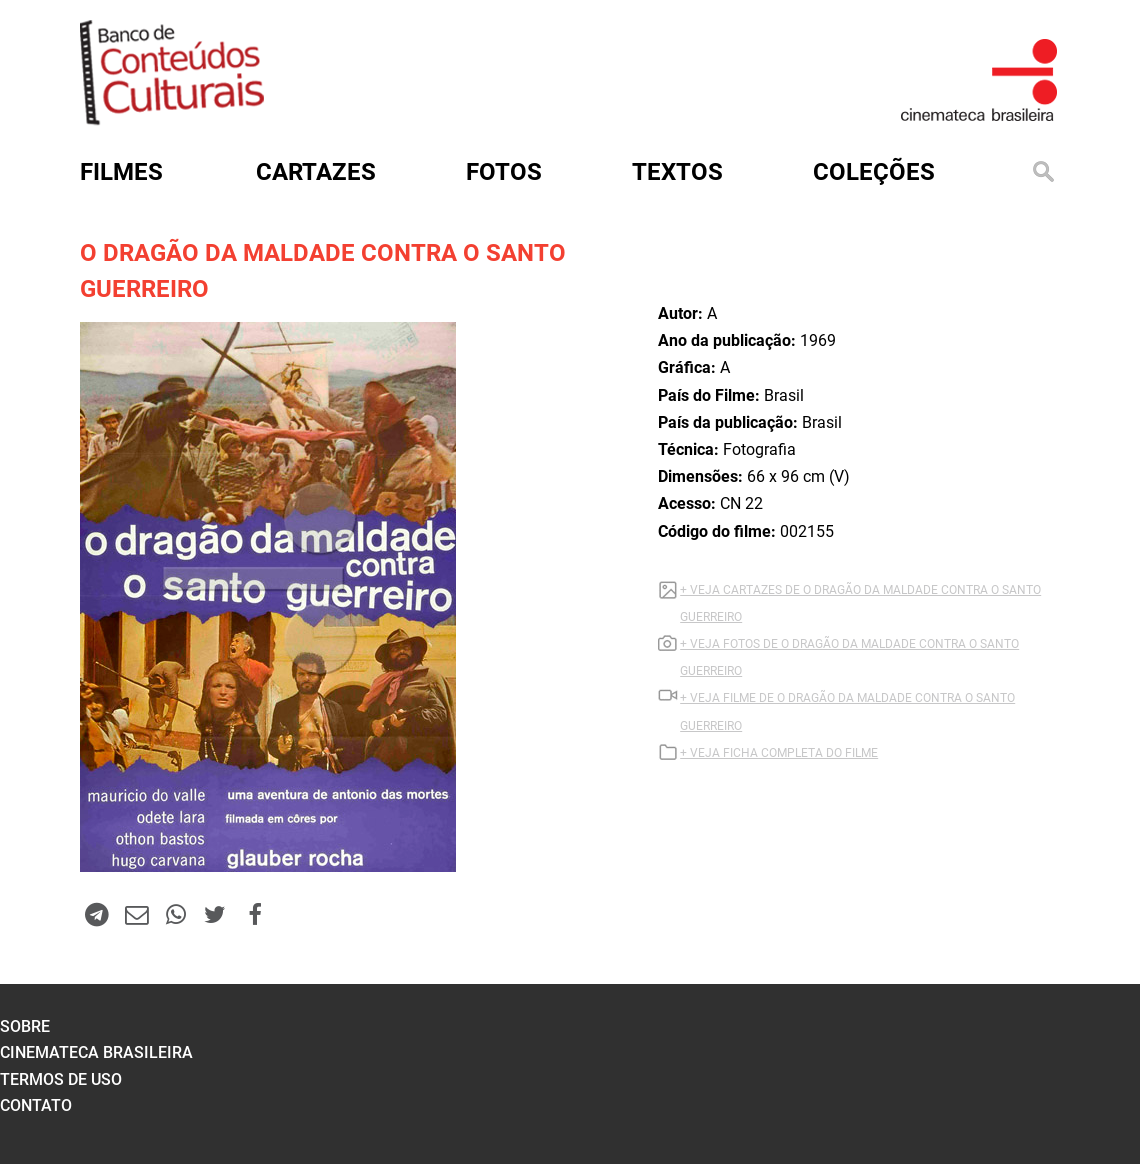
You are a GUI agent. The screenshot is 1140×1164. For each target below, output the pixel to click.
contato (36, 1105)
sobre (25, 1026)
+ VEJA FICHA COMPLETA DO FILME (779, 753)
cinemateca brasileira (96, 1052)
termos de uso (61, 1079)
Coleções (874, 172)
